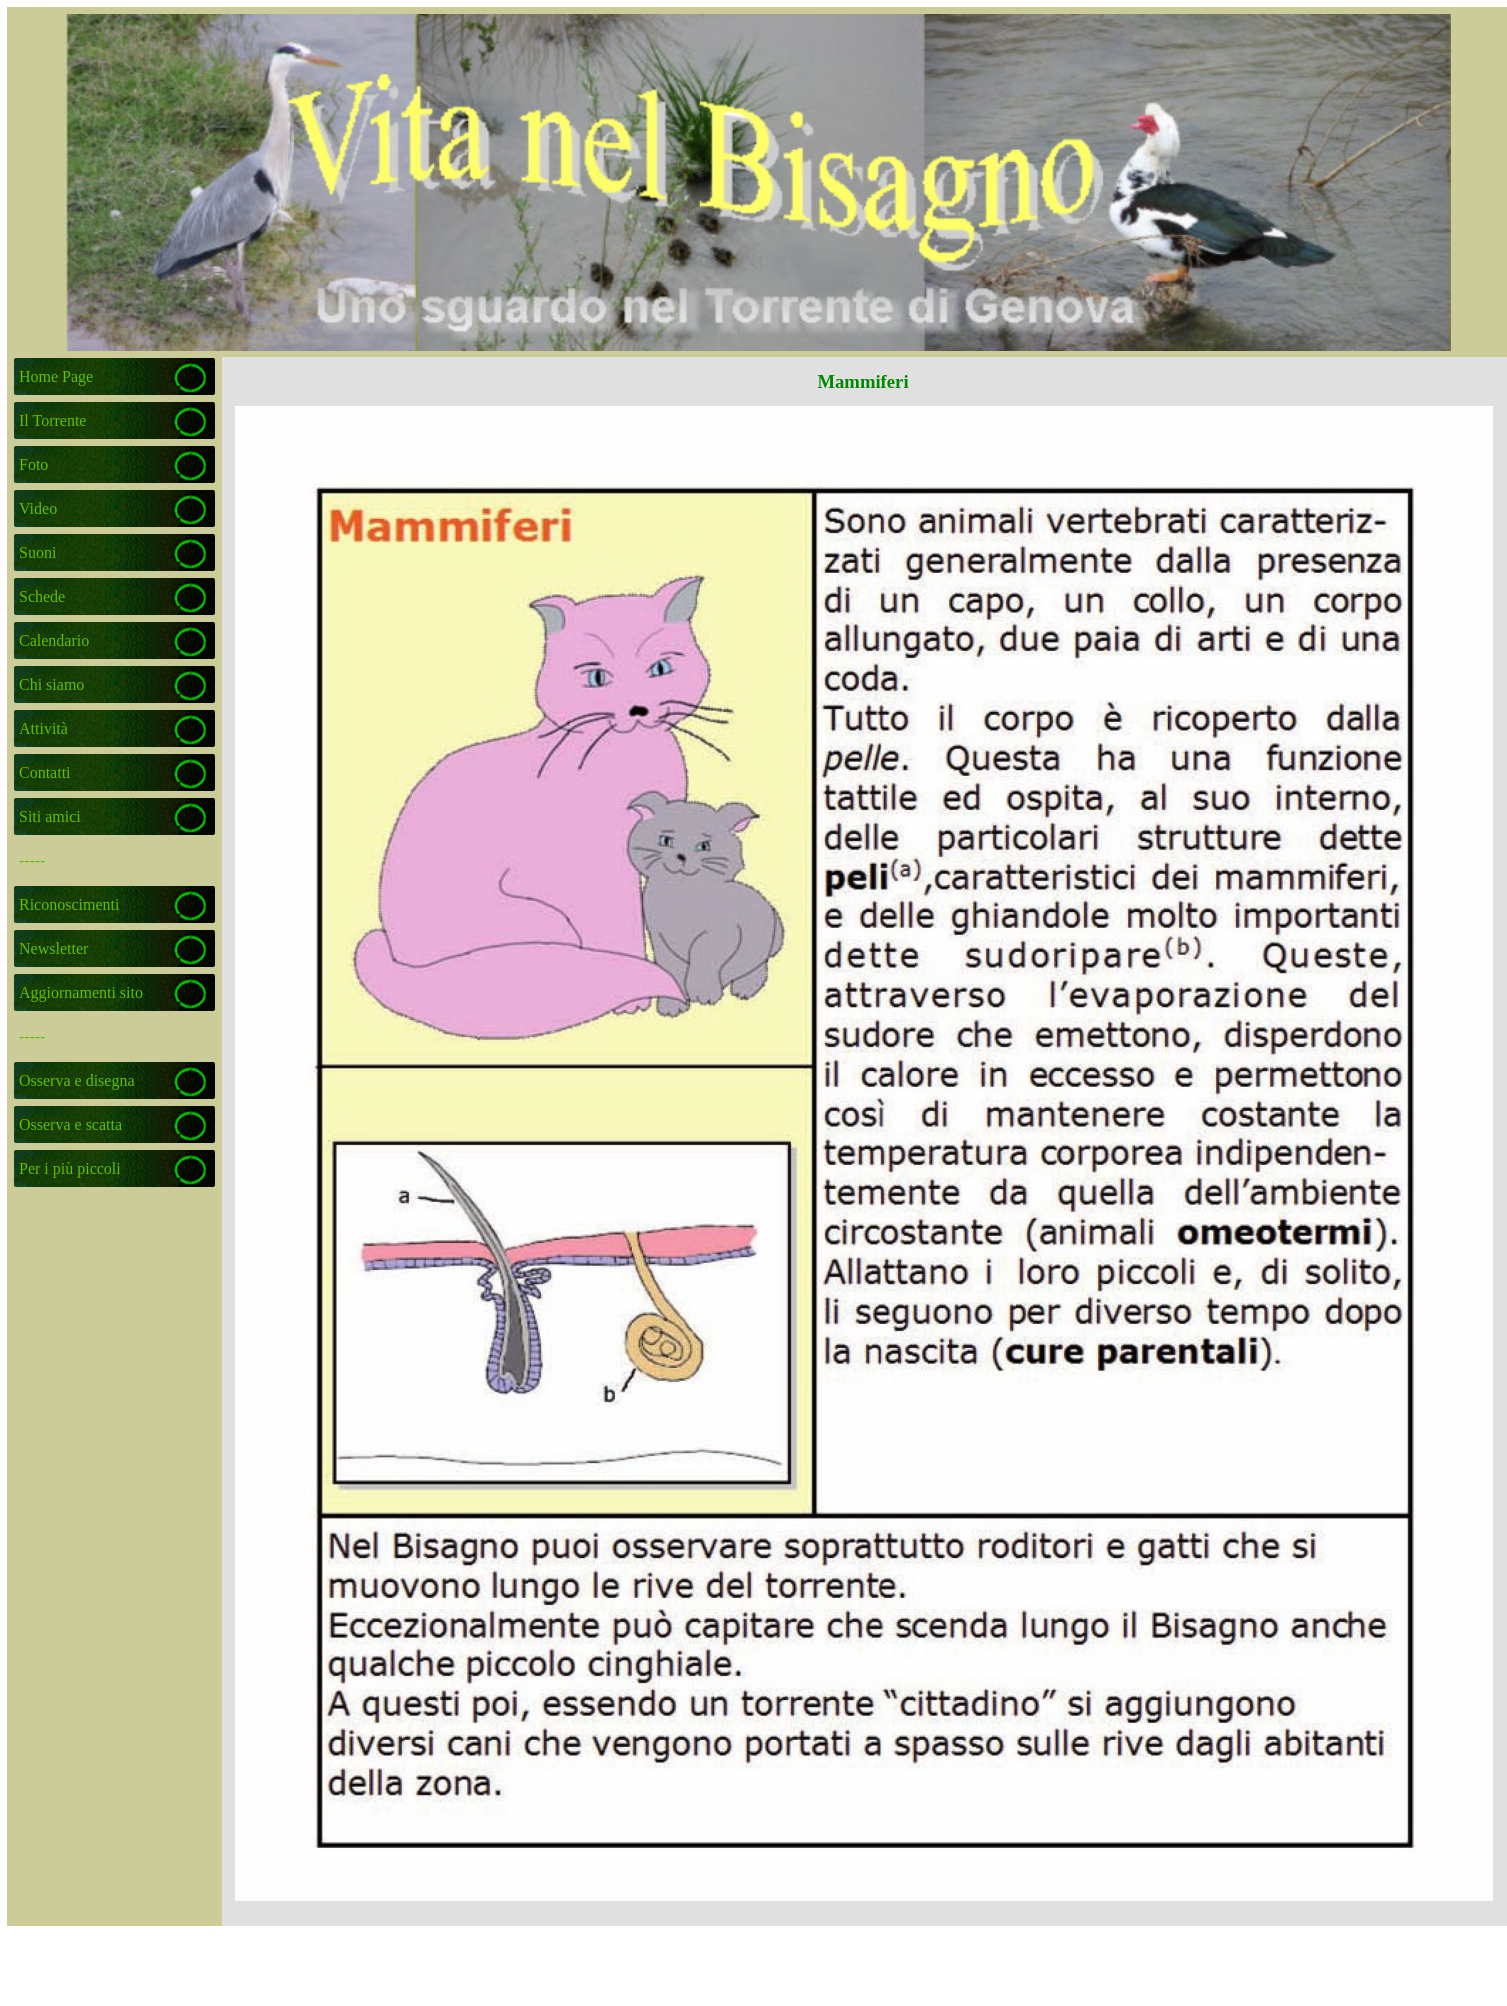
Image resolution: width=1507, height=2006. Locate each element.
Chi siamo (51, 684)
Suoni (37, 552)
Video (38, 508)
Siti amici (50, 816)
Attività (43, 728)
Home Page (56, 376)
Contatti (45, 772)
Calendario (54, 640)
